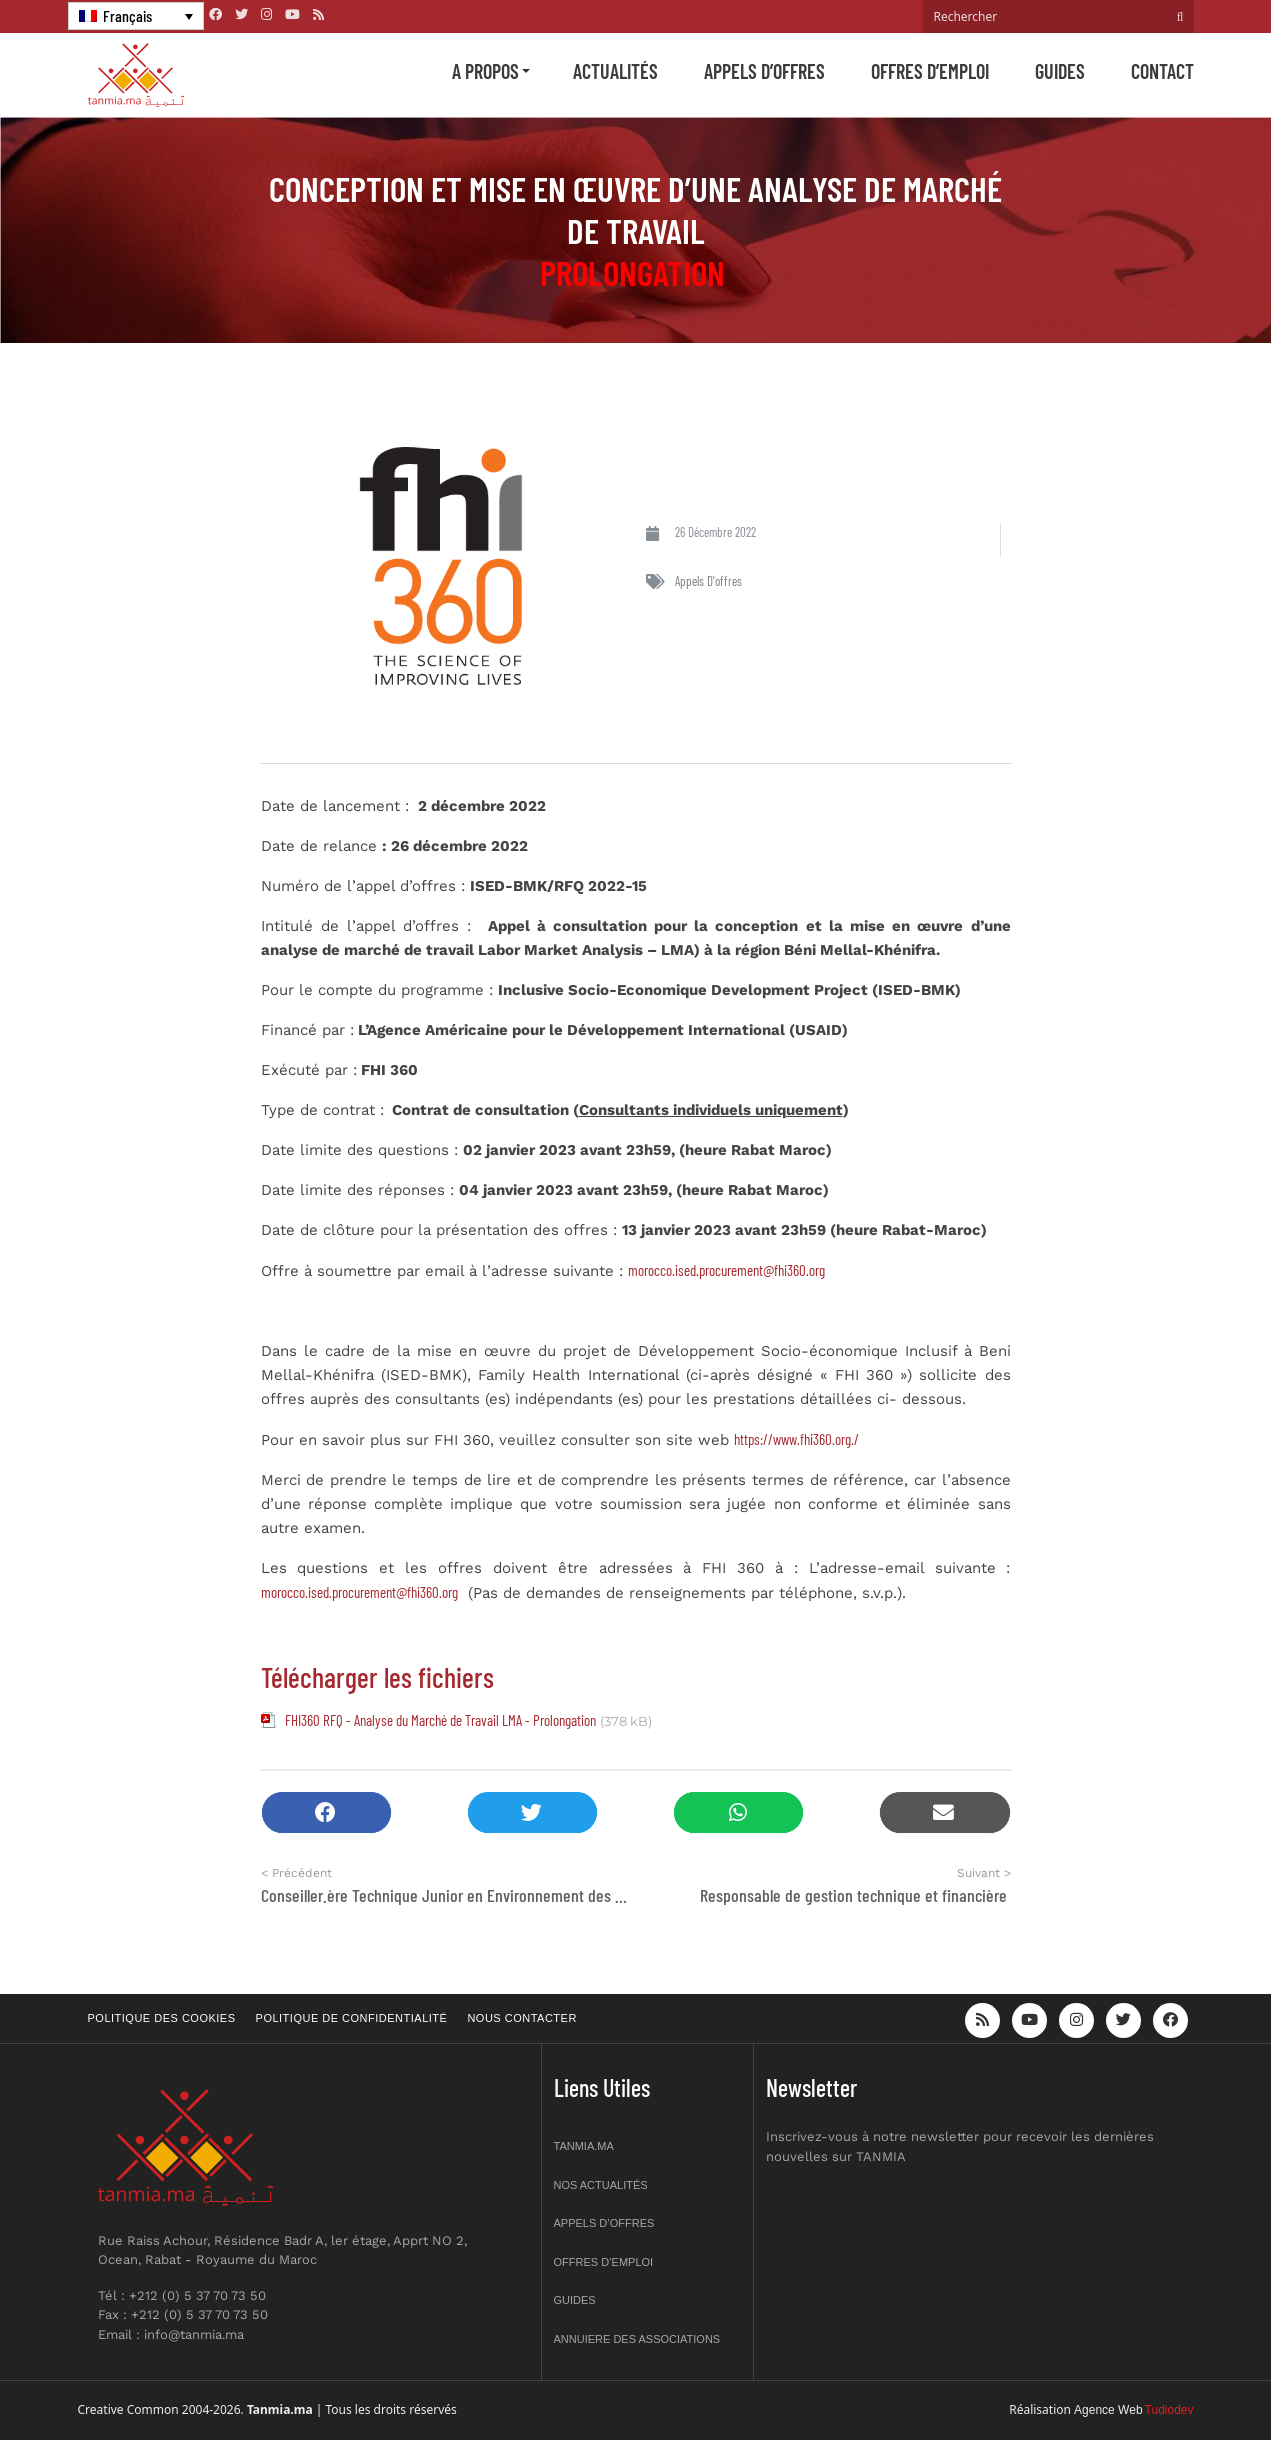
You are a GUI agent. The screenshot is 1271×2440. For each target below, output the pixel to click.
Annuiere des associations (637, 2339)
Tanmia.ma (584, 2146)
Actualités (615, 71)
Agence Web (1108, 2410)
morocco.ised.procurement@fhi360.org (726, 1270)
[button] (326, 1812)
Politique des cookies (162, 2018)
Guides (1060, 71)
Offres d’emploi (930, 71)
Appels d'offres (708, 581)
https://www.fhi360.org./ (796, 1439)
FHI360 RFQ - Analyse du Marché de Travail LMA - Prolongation (440, 1720)
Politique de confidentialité (352, 2018)
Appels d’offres (764, 71)
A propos (485, 71)
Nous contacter (521, 2018)
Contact (1162, 71)
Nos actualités (601, 2185)
